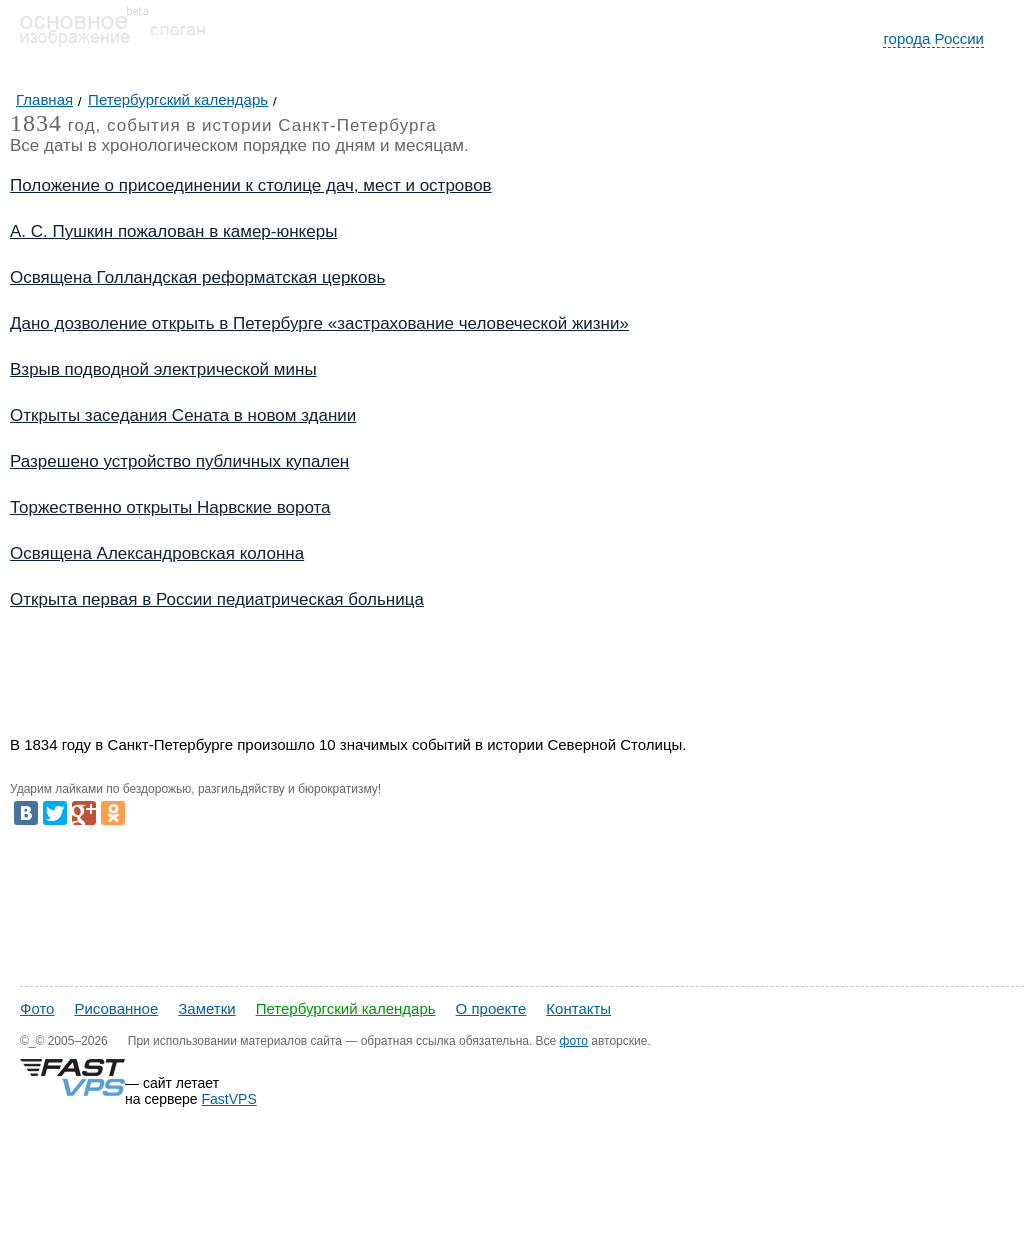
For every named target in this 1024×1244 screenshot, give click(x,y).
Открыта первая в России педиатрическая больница (217, 599)
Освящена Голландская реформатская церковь (197, 277)
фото (574, 1041)
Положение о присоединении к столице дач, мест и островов (251, 185)
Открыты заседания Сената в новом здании (183, 415)
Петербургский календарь (346, 1008)
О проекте (491, 1008)
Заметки (206, 1008)
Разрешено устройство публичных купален (179, 461)
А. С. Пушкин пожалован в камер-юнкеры (173, 231)
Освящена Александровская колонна (157, 553)
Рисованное (116, 1008)
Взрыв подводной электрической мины (163, 369)
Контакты (578, 1008)
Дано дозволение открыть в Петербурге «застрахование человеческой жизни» (319, 323)
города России (933, 38)
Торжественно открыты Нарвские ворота (170, 507)
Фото (37, 1008)
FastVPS (229, 1099)
